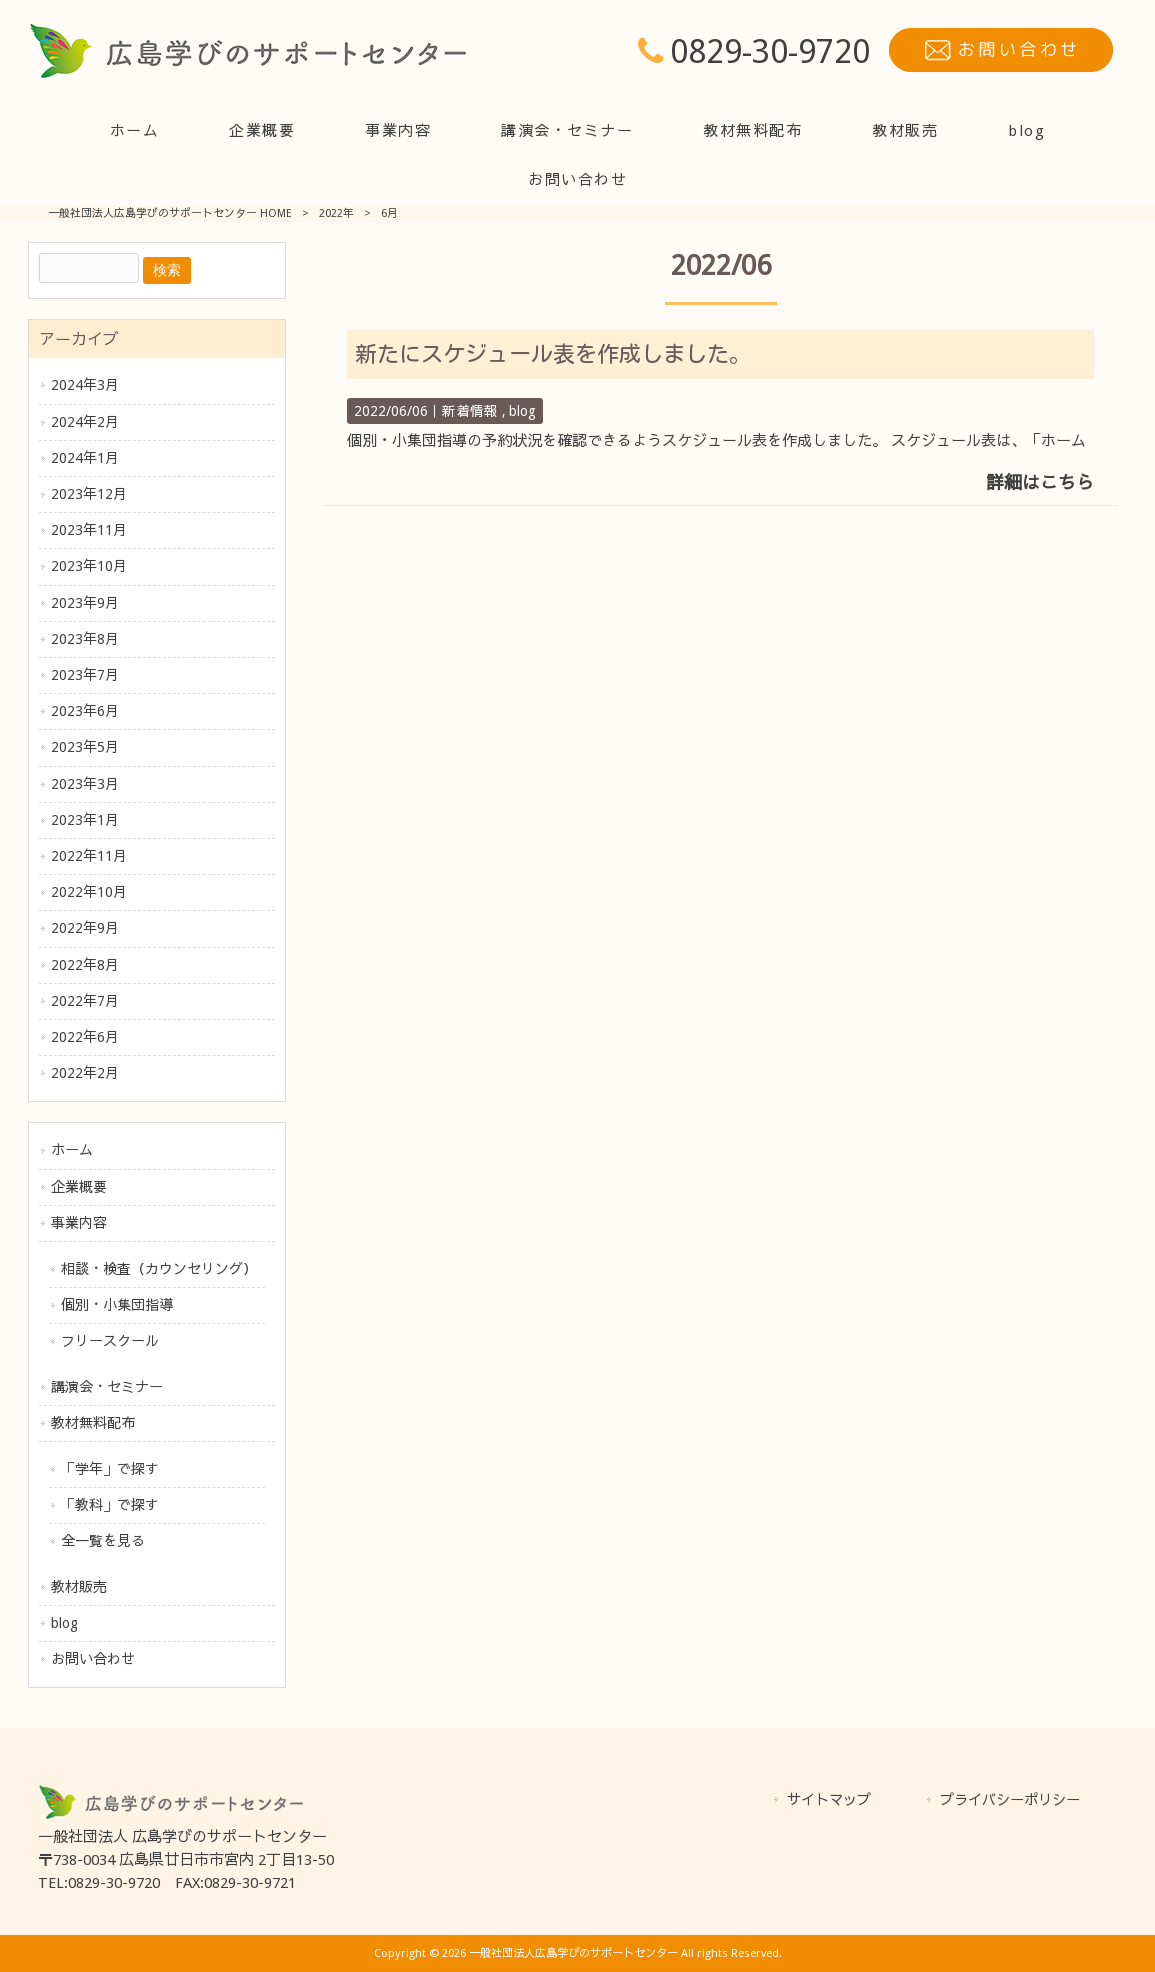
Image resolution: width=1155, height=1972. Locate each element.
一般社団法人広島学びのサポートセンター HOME (170, 213)
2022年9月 (85, 928)
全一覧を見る (103, 1541)
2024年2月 (85, 422)
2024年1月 (85, 458)
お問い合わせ (93, 1659)
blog (64, 1623)
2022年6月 (85, 1037)
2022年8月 (85, 965)
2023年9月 (85, 603)
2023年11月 (89, 530)
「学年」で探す (110, 1469)
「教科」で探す (110, 1505)
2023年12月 (89, 494)
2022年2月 (85, 1073)
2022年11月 (89, 856)
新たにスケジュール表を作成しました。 (553, 354)
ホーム (72, 1150)
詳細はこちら (1040, 482)
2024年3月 (85, 385)
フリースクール (110, 1341)
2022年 (336, 213)
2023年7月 (85, 675)
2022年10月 (89, 892)
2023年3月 (85, 784)
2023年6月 (85, 711)
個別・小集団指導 (117, 1305)
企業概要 (79, 1187)
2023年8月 (85, 639)
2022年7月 (85, 1001)
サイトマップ (829, 1800)
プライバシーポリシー (1010, 1800)
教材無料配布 (93, 1423)
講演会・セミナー (107, 1387)
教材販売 (79, 1587)
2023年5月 (85, 747)
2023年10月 (89, 566)
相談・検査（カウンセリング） (159, 1269)
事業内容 (79, 1223)
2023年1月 (85, 820)
